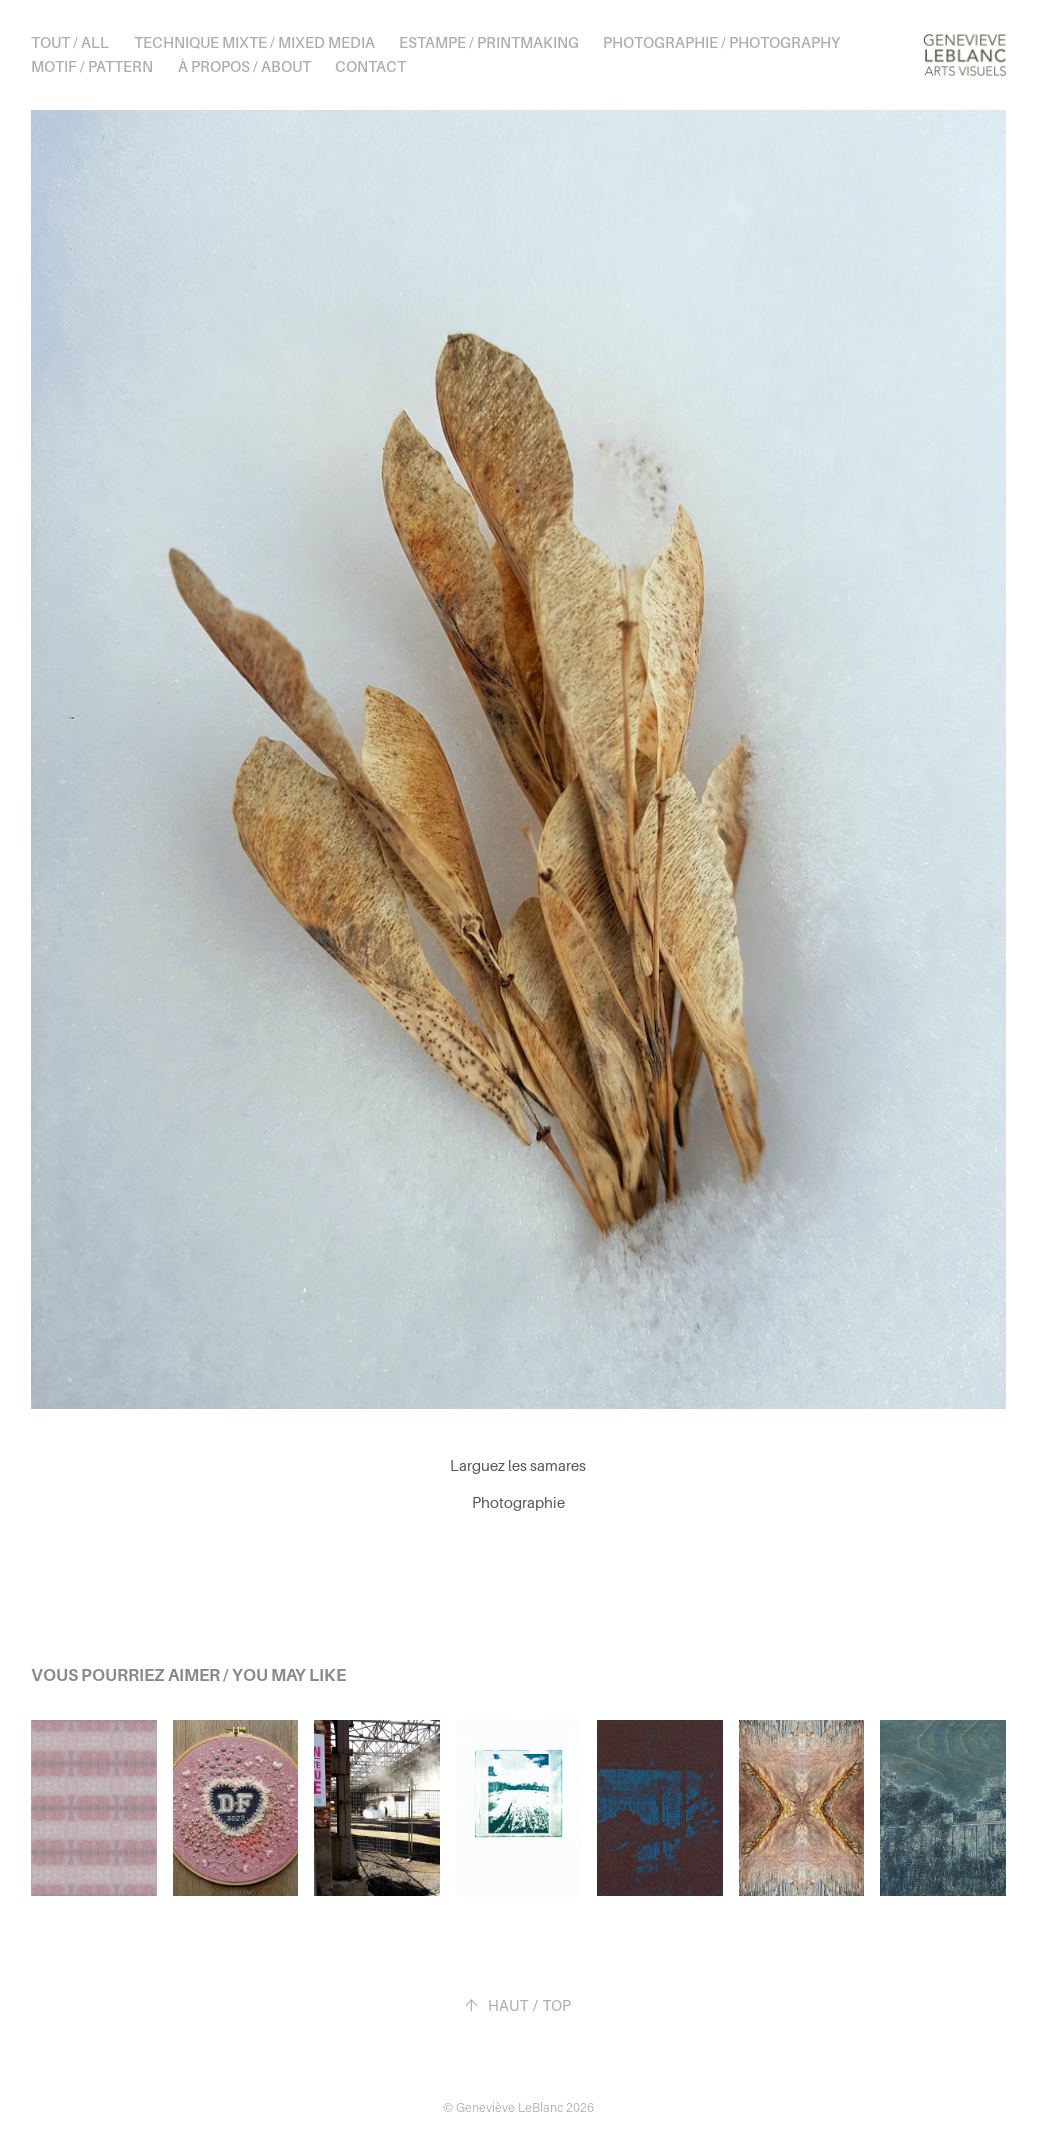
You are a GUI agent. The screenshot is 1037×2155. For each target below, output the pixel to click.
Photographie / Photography (721, 43)
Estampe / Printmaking (489, 43)
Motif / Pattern (92, 67)
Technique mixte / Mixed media (254, 43)
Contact (370, 67)
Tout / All (70, 43)
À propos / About (244, 67)
